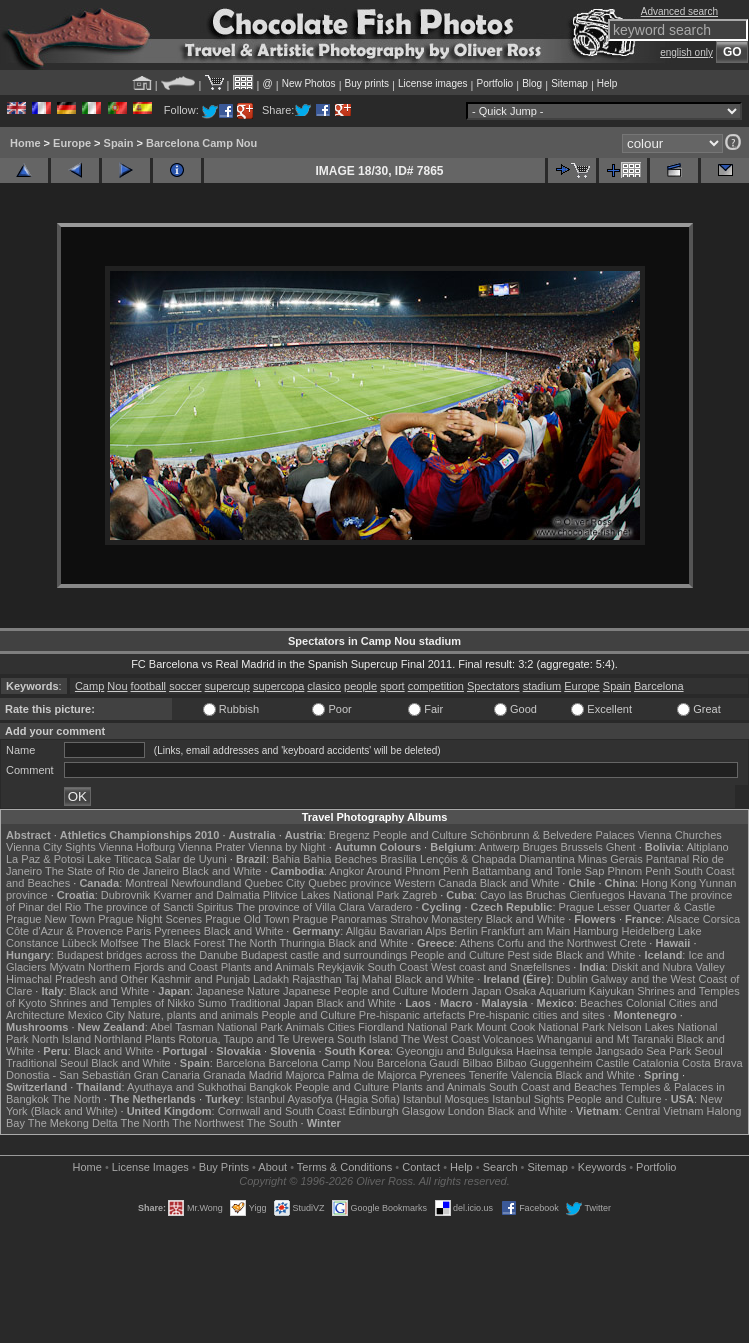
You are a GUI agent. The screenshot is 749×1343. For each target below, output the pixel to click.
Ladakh (271, 979)
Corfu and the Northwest (556, 943)
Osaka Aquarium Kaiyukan (569, 991)
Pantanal (667, 859)
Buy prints (367, 83)
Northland (118, 1039)
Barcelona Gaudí (418, 1063)
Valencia (531, 1075)
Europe (72, 143)
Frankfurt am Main (525, 931)
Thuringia (302, 943)
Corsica (721, 919)
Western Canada (435, 883)
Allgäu (361, 931)
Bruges (540, 847)
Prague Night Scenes (150, 919)
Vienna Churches (680, 835)
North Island (61, 1039)
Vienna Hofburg (137, 847)
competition (436, 686)
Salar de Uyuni (191, 859)
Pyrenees (177, 931)
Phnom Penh (639, 871)
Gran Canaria (167, 1075)
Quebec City (275, 883)
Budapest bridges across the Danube (147, 955)
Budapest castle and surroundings (324, 955)
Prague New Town (50, 919)
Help (607, 83)
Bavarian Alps (412, 931)
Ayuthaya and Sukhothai (186, 1087)
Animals (304, 1027)
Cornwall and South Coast (282, 1111)
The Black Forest (183, 943)
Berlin (464, 931)
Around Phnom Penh (418, 871)
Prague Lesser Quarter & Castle (637, 907)
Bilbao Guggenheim (544, 1063)
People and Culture (420, 835)
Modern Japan (466, 991)
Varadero (390, 907)
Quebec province (349, 883)
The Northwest (208, 1123)
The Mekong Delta (73, 1123)
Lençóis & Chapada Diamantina (497, 859)
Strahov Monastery (436, 919)
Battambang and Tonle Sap (538, 871)
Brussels (581, 847)
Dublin (572, 979)
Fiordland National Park (415, 1027)
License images (432, 83)
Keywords (602, 1167)
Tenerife (488, 1075)
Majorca (304, 1075)
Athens (477, 943)
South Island (367, 1039)
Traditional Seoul (47, 1063)
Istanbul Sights (528, 1099)
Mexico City (96, 1015)
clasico (324, 686)
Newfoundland (206, 883)
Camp (89, 686)
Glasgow (423, 1111)
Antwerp (499, 847)
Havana (647, 895)
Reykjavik (340, 967)
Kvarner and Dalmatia (206, 895)
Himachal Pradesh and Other (77, 979)
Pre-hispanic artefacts (412, 1015)
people (360, 686)
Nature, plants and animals (193, 1015)
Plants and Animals (268, 967)
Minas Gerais (610, 859)
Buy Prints (224, 1167)
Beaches (601, 1003)
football (148, 686)
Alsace (683, 919)
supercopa (278, 686)
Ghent (621, 847)
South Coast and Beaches (553, 1087)
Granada (224, 1075)
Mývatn (66, 967)
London (466, 1111)
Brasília (398, 859)
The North (252, 943)
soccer (185, 686)
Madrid (266, 1075)
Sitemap (569, 83)
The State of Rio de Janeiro (112, 871)
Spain (119, 143)
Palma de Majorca (372, 1075)
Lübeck (79, 943)
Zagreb (419, 895)
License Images (150, 1167)
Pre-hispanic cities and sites (536, 1015)
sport (392, 686)
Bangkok (270, 1087)
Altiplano (707, 847)
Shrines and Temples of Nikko (121, 1003)
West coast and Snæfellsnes (500, 967)
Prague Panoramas (339, 919)
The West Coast (440, 1039)
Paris (138, 931)
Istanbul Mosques (446, 1099)
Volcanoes (508, 1039)
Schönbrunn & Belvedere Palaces (552, 835)
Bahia (286, 859)
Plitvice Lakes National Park (331, 895)
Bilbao (477, 1063)
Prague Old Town (247, 919)
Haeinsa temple (554, 1051)
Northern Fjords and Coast (153, 967)
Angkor (346, 871)
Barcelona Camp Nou (201, 143)
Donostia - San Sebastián (68, 1075)
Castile (613, 1063)
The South (272, 1123)
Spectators (493, 686)
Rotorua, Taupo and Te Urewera (256, 1039)
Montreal (146, 883)
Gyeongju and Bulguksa (454, 1051)
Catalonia (655, 1063)
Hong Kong (668, 883)
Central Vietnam (664, 1111)
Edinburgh (374, 1111)
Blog (532, 83)
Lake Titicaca (119, 859)
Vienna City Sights (51, 847)
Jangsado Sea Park (643, 1051)
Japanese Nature (238, 991)
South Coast (397, 967)
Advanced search (679, 11)
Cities (341, 1027)
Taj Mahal (368, 979)
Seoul (709, 1051)
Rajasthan (317, 979)
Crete (632, 943)
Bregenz (349, 835)
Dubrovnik (126, 895)
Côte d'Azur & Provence (64, 931)
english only (686, 52)
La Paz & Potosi (45, 859)
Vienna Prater (211, 847)
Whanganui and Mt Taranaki (605, 1039)
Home (25, 143)
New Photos (309, 83)
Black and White (221, 871)
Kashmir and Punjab (200, 979)
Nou (117, 686)
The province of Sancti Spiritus (158, 907)
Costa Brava (712, 1063)
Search (500, 1167)
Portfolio (494, 83)
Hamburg (595, 931)
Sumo (212, 1003)
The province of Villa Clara (300, 907)
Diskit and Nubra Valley (668, 967)
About (272, 1167)
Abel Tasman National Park (216, 1027)
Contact (421, 1167)
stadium (542, 686)
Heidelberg (647, 931)
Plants (160, 1039)
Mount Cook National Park (540, 1027)
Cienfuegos (597, 895)
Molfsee (119, 943)
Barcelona (659, 686)
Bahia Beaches (340, 859)
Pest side (529, 955)
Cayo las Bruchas (523, 895)
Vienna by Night (286, 847)
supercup (227, 686)
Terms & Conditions (344, 1167)
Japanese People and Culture (355, 991)
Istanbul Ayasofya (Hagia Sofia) (323, 1099)
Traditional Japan (271, 1003)
